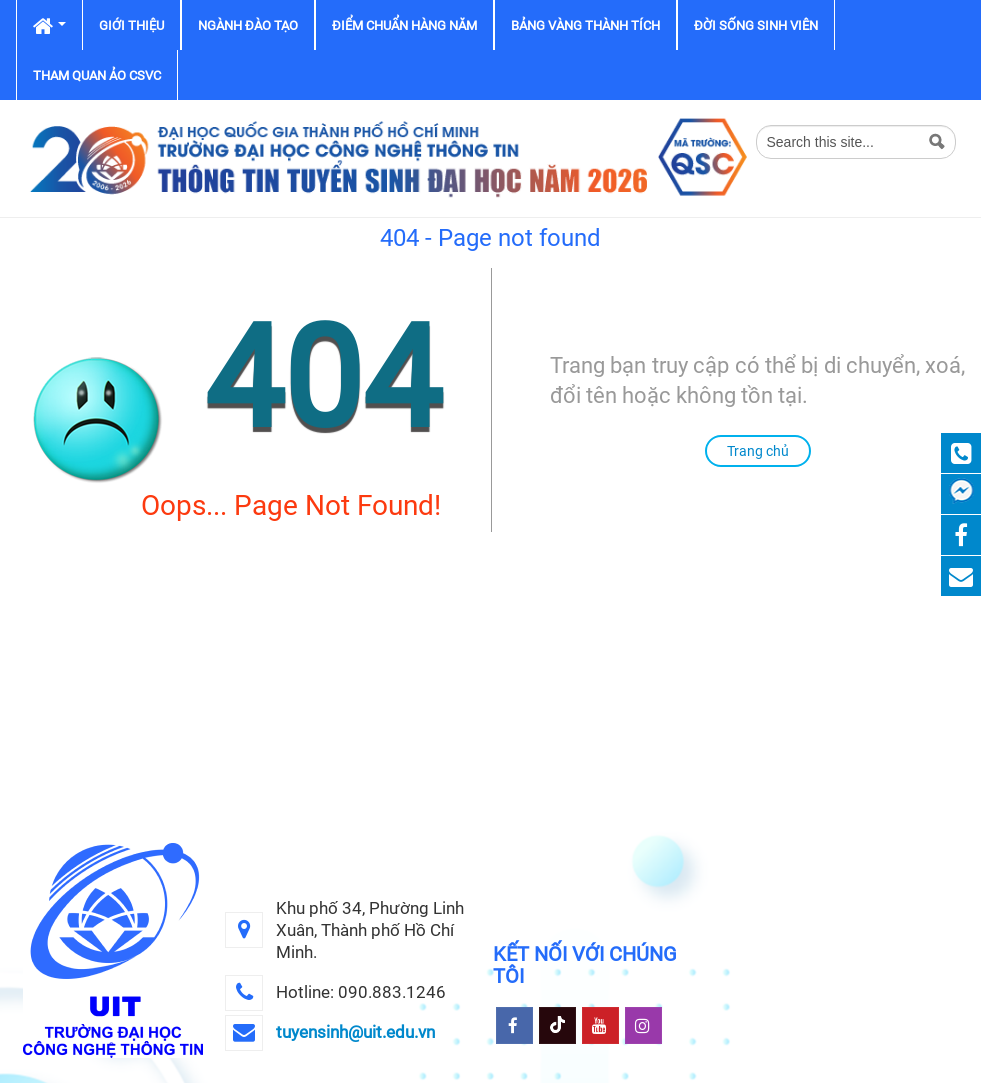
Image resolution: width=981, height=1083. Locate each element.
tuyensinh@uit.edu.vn (355, 1032)
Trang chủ (758, 451)
